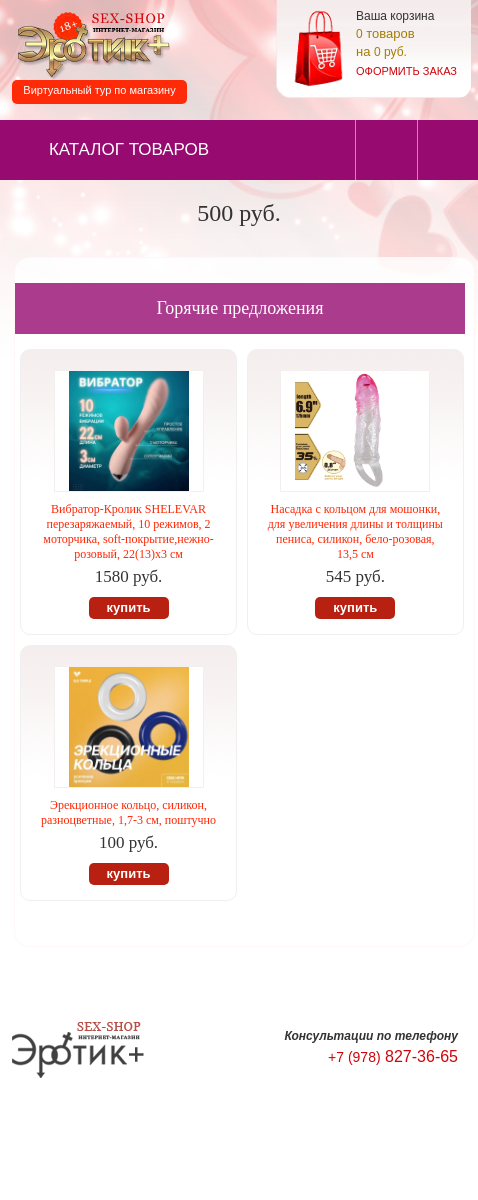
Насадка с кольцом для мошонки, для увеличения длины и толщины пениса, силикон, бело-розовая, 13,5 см (355, 531)
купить (129, 607)
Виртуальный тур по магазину (99, 90)
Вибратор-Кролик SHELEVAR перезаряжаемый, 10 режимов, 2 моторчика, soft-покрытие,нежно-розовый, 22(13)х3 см (128, 531)
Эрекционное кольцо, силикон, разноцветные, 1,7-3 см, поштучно (128, 812)
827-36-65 (393, 1056)
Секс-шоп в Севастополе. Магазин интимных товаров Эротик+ (90, 43)
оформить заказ (406, 71)
